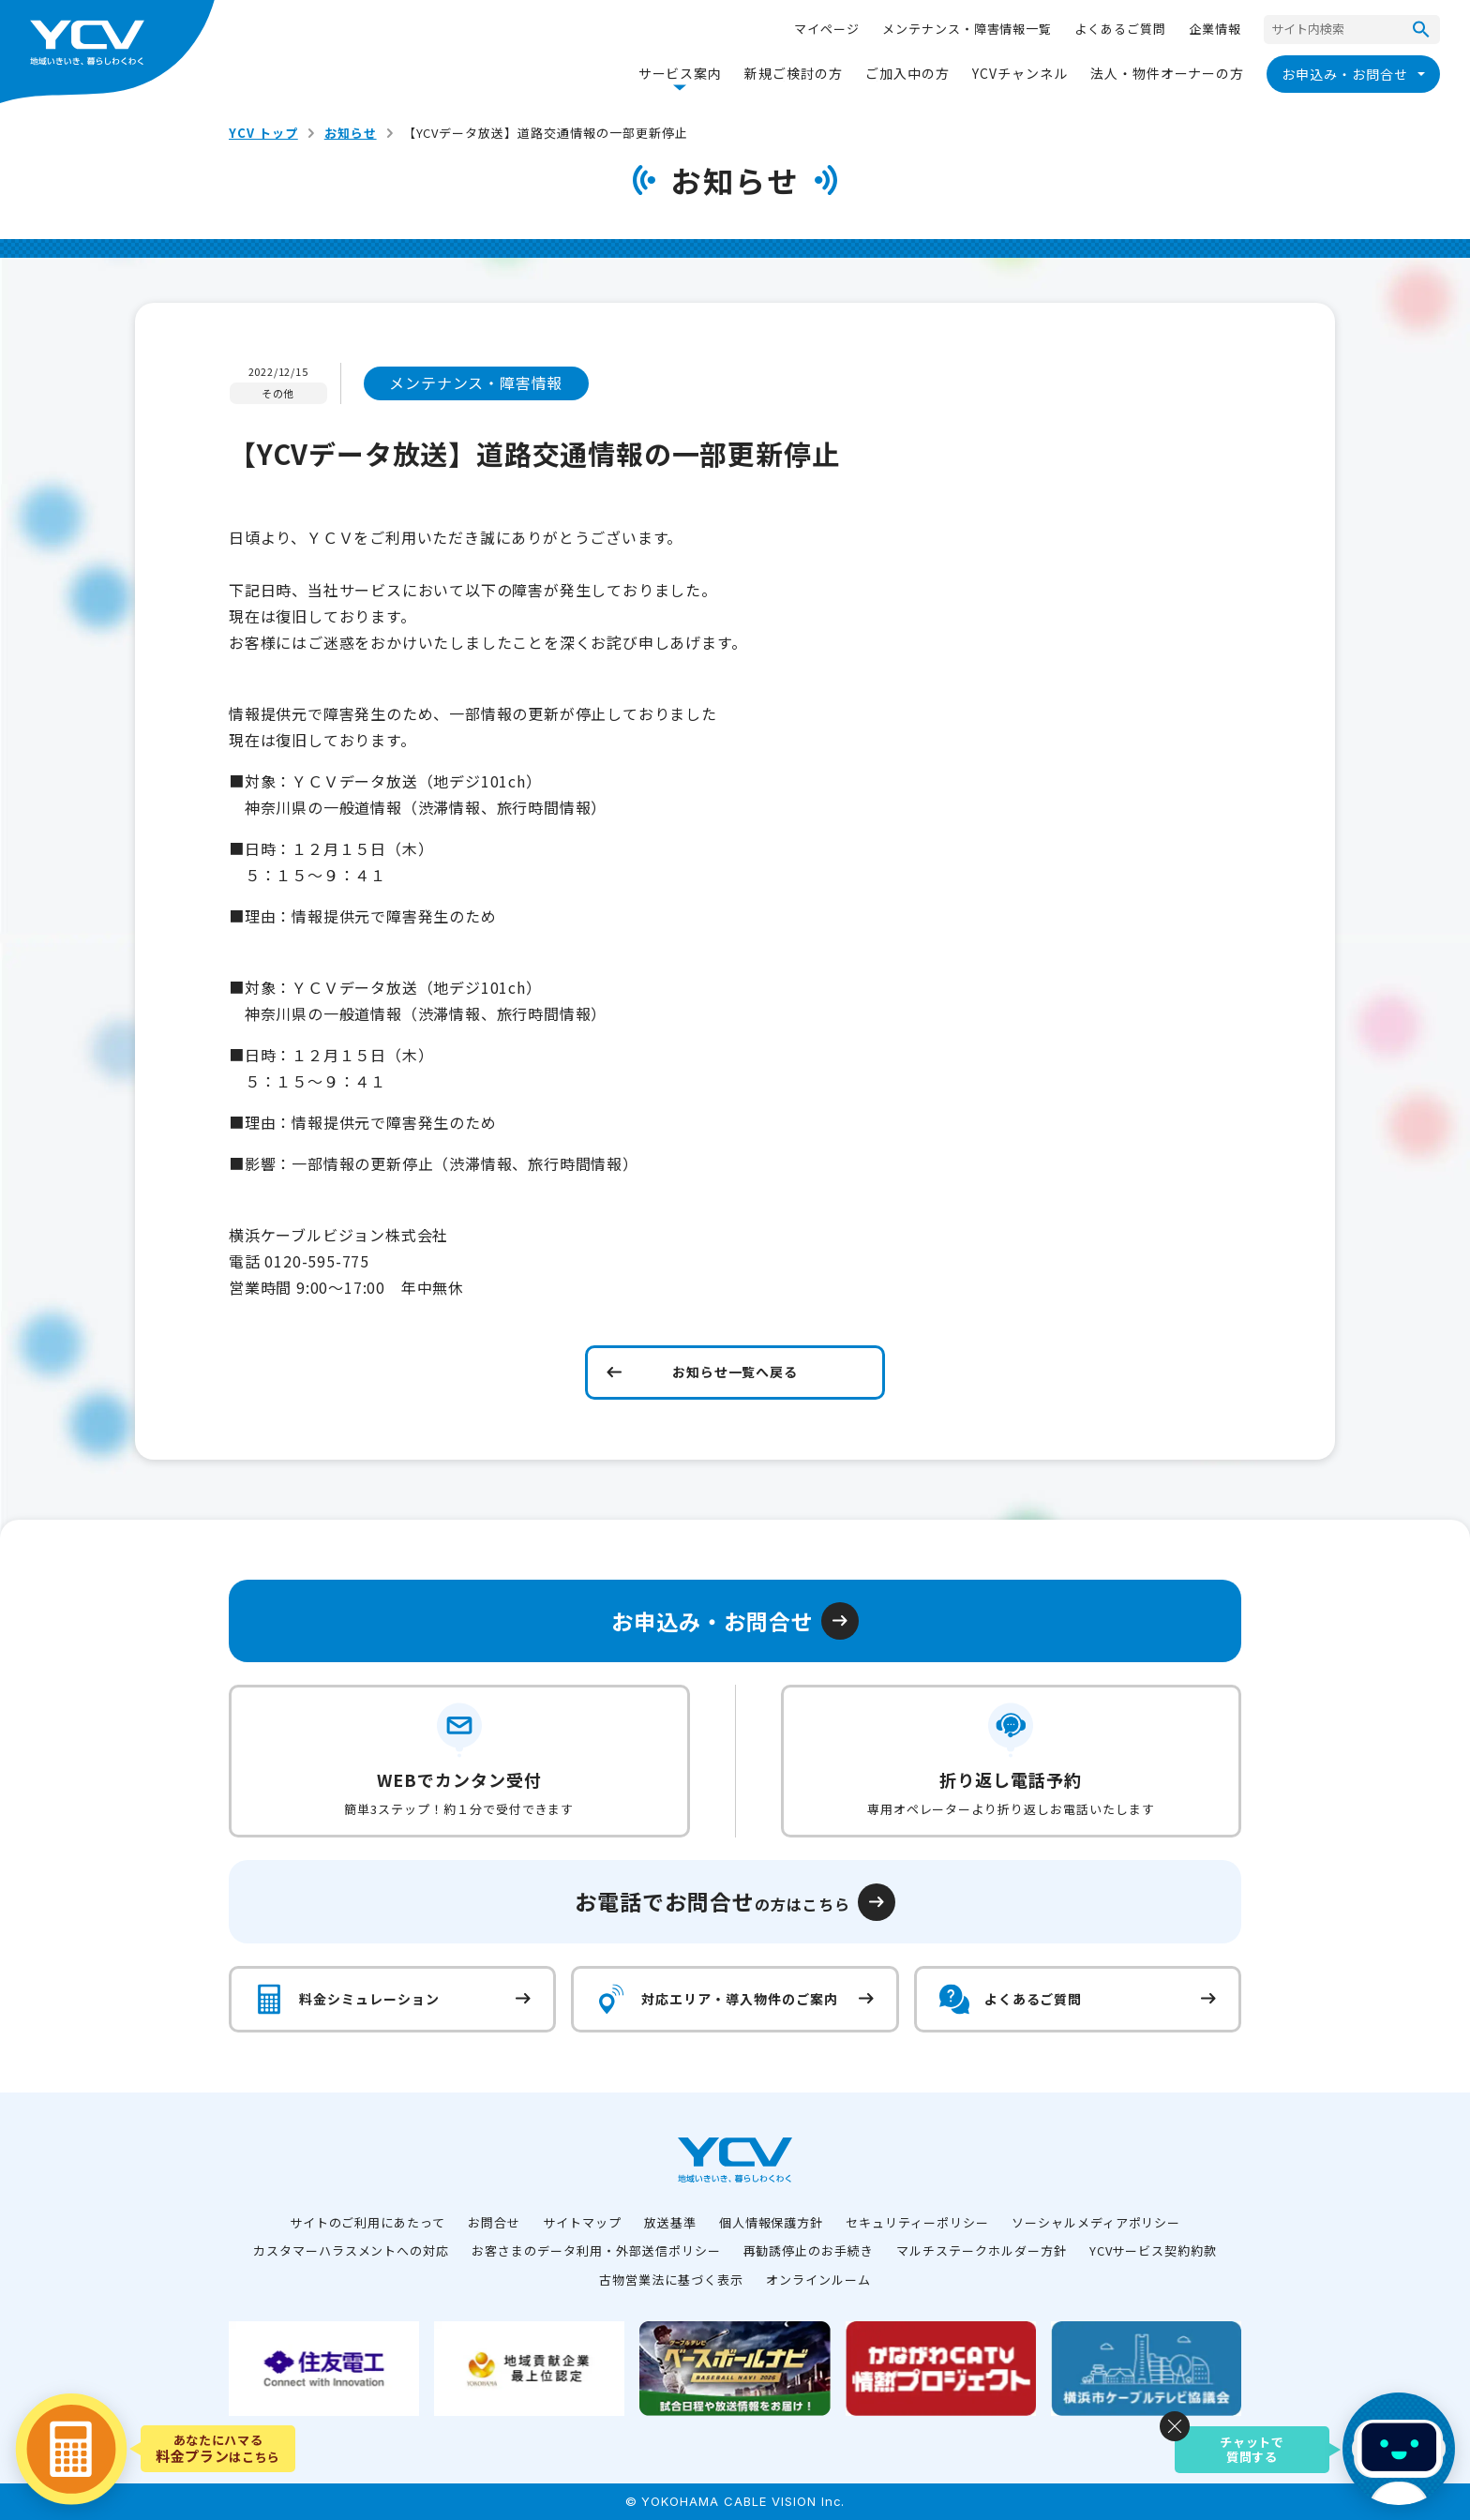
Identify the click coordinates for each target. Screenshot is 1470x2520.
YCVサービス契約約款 (1153, 2250)
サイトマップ (582, 2222)
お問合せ (494, 2222)
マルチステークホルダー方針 (981, 2250)
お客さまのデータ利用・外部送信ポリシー (596, 2250)
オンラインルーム (818, 2279)
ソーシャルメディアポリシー (1096, 2222)
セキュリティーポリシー (917, 2222)
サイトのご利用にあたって (368, 2222)
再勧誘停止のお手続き (809, 2250)
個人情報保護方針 (771, 2222)
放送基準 (670, 2222)
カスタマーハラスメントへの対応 (351, 2250)
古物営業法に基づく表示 (671, 2279)
